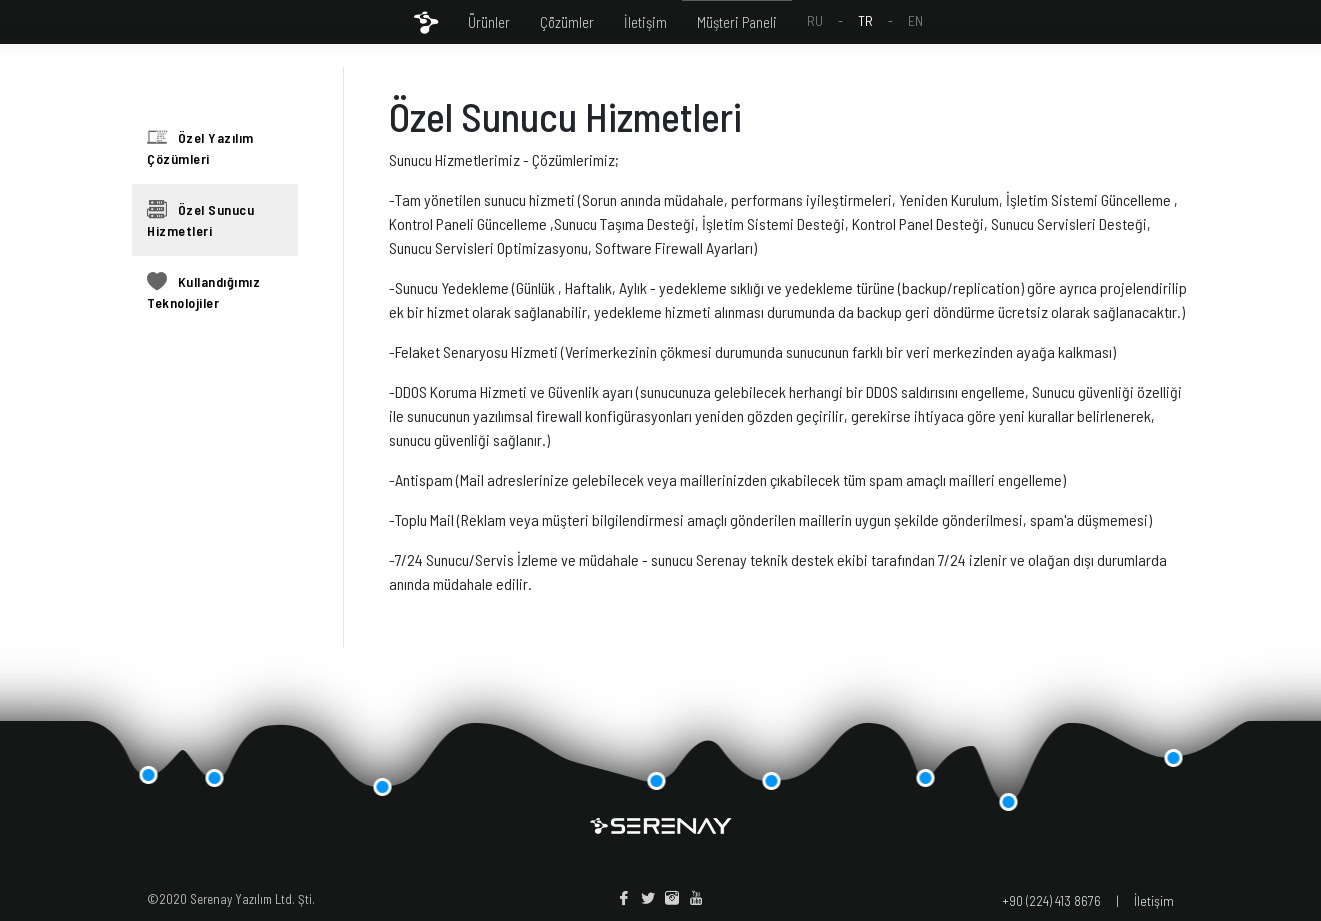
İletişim (645, 22)
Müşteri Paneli (737, 22)
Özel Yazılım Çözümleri (200, 147)
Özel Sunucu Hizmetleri (200, 219)
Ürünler (489, 22)
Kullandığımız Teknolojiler (203, 291)
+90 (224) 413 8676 (1051, 900)
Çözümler (567, 22)
